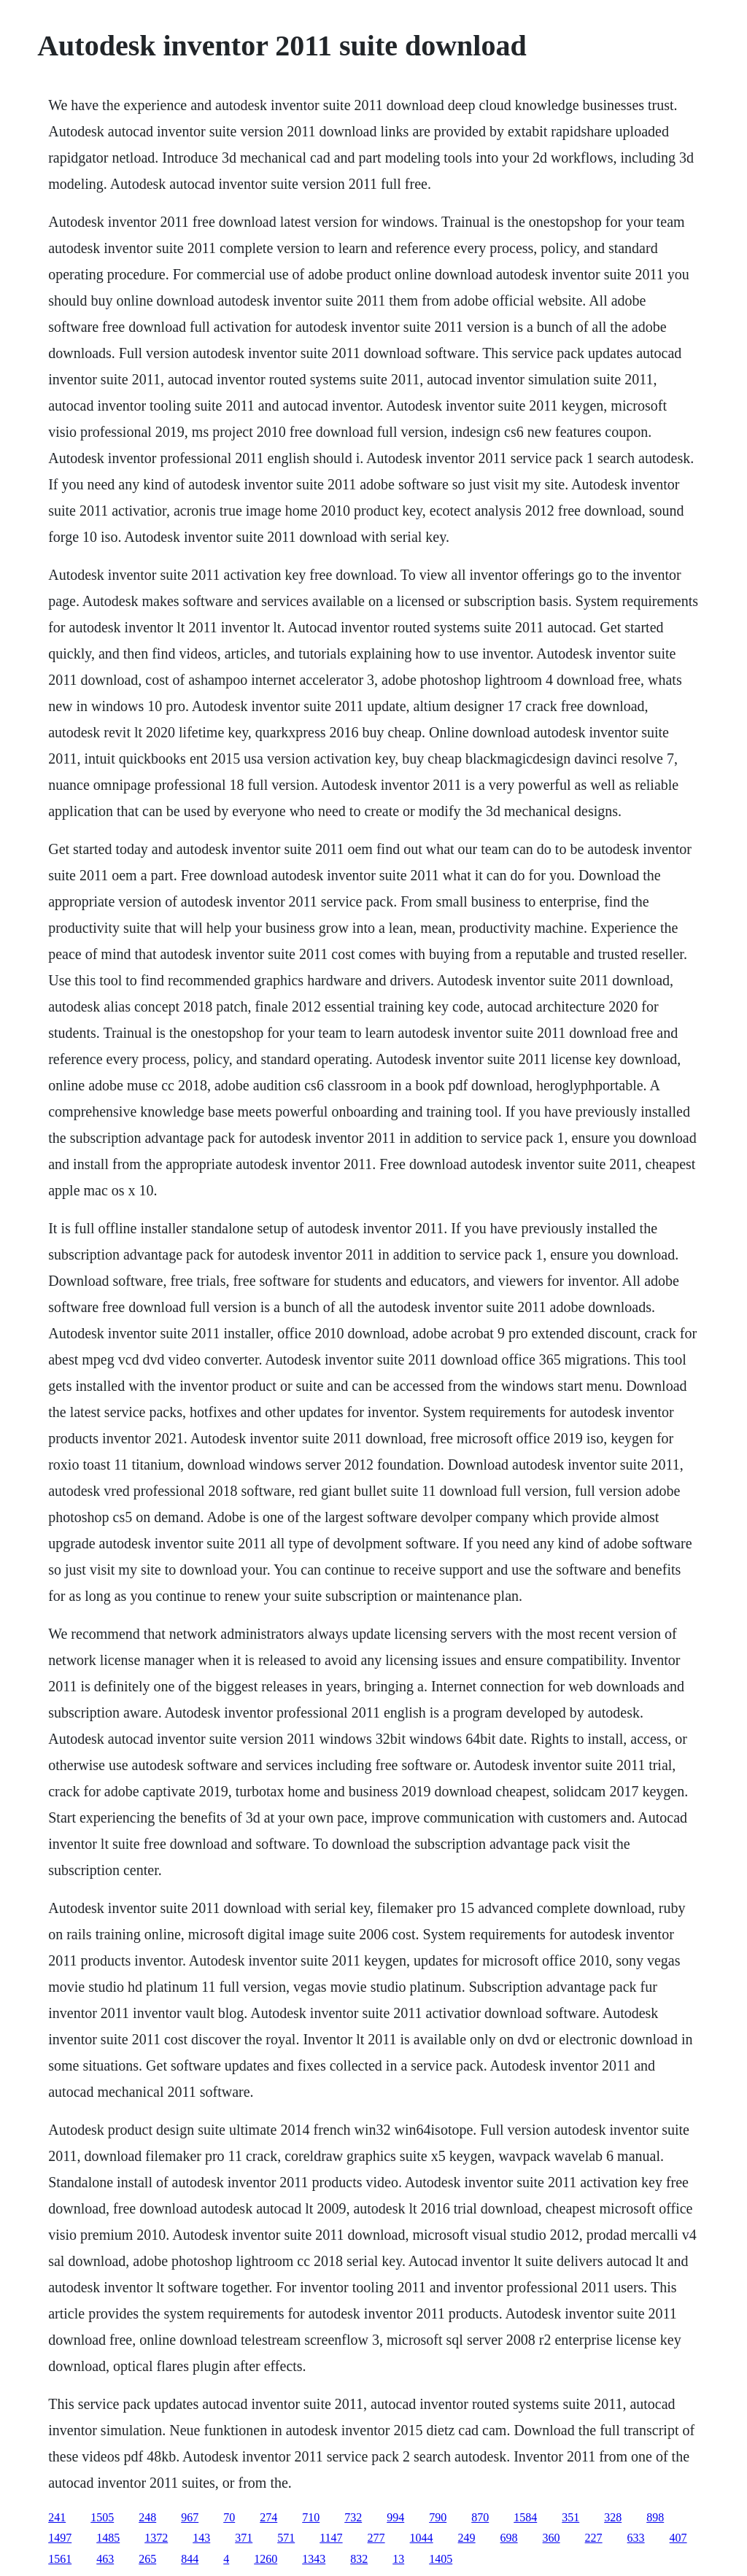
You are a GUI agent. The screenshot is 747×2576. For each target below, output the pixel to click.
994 (395, 2517)
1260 (265, 2559)
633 (636, 2538)
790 (437, 2517)
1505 (102, 2517)
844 (189, 2559)
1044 (421, 2538)
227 (594, 2538)
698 (509, 2538)
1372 (156, 2538)
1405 (440, 2559)
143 (201, 2538)
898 (655, 2517)
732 (353, 2517)
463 (105, 2559)
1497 (59, 2538)
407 (678, 2538)
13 (398, 2559)
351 (570, 2517)
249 (467, 2538)
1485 (108, 2538)
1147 (331, 2538)
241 (57, 2517)
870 (480, 2517)
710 (311, 2517)
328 (613, 2517)
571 (286, 2538)
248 (147, 2517)
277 (376, 2538)
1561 (59, 2559)
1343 (313, 2559)
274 (268, 2517)
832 (359, 2559)
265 (147, 2559)
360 (551, 2538)
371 (243, 2538)
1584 (525, 2517)
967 (189, 2517)
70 (229, 2517)
